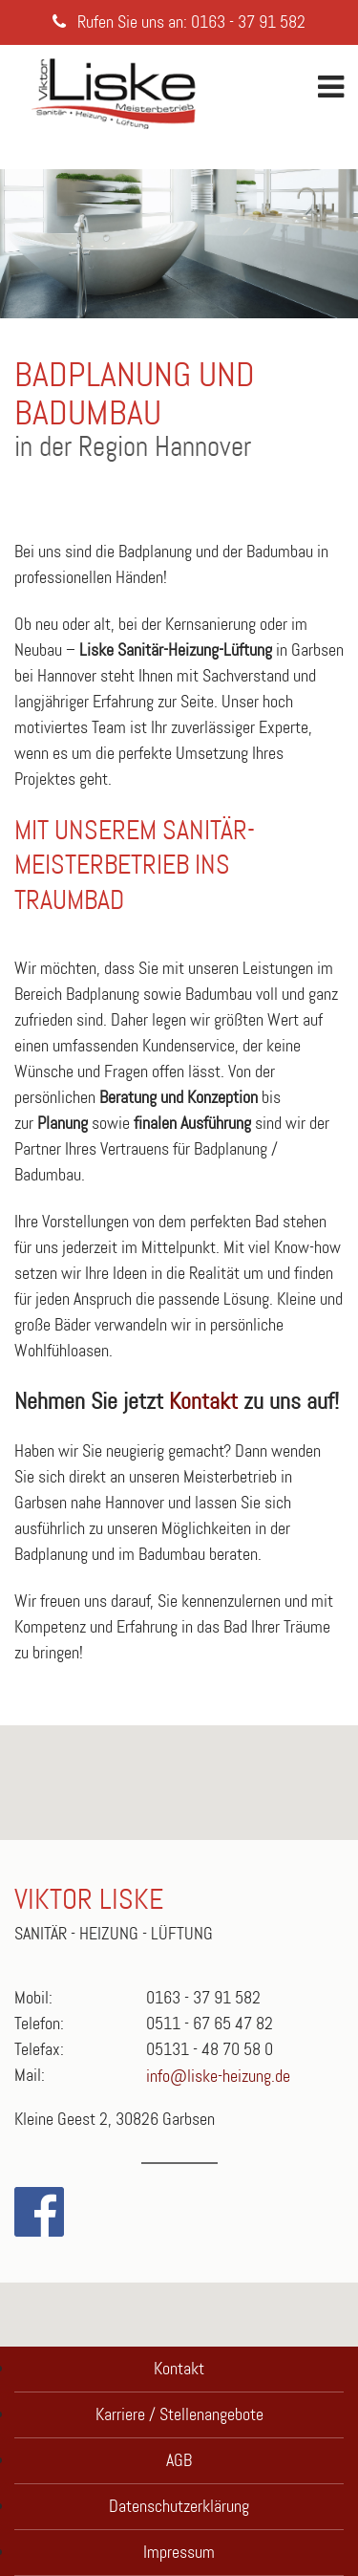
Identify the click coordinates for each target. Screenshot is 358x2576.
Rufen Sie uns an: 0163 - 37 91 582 (179, 22)
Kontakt (203, 1402)
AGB (179, 2460)
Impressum (179, 2552)
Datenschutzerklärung (179, 2506)
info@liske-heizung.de (218, 2076)
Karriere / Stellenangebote (179, 2414)
